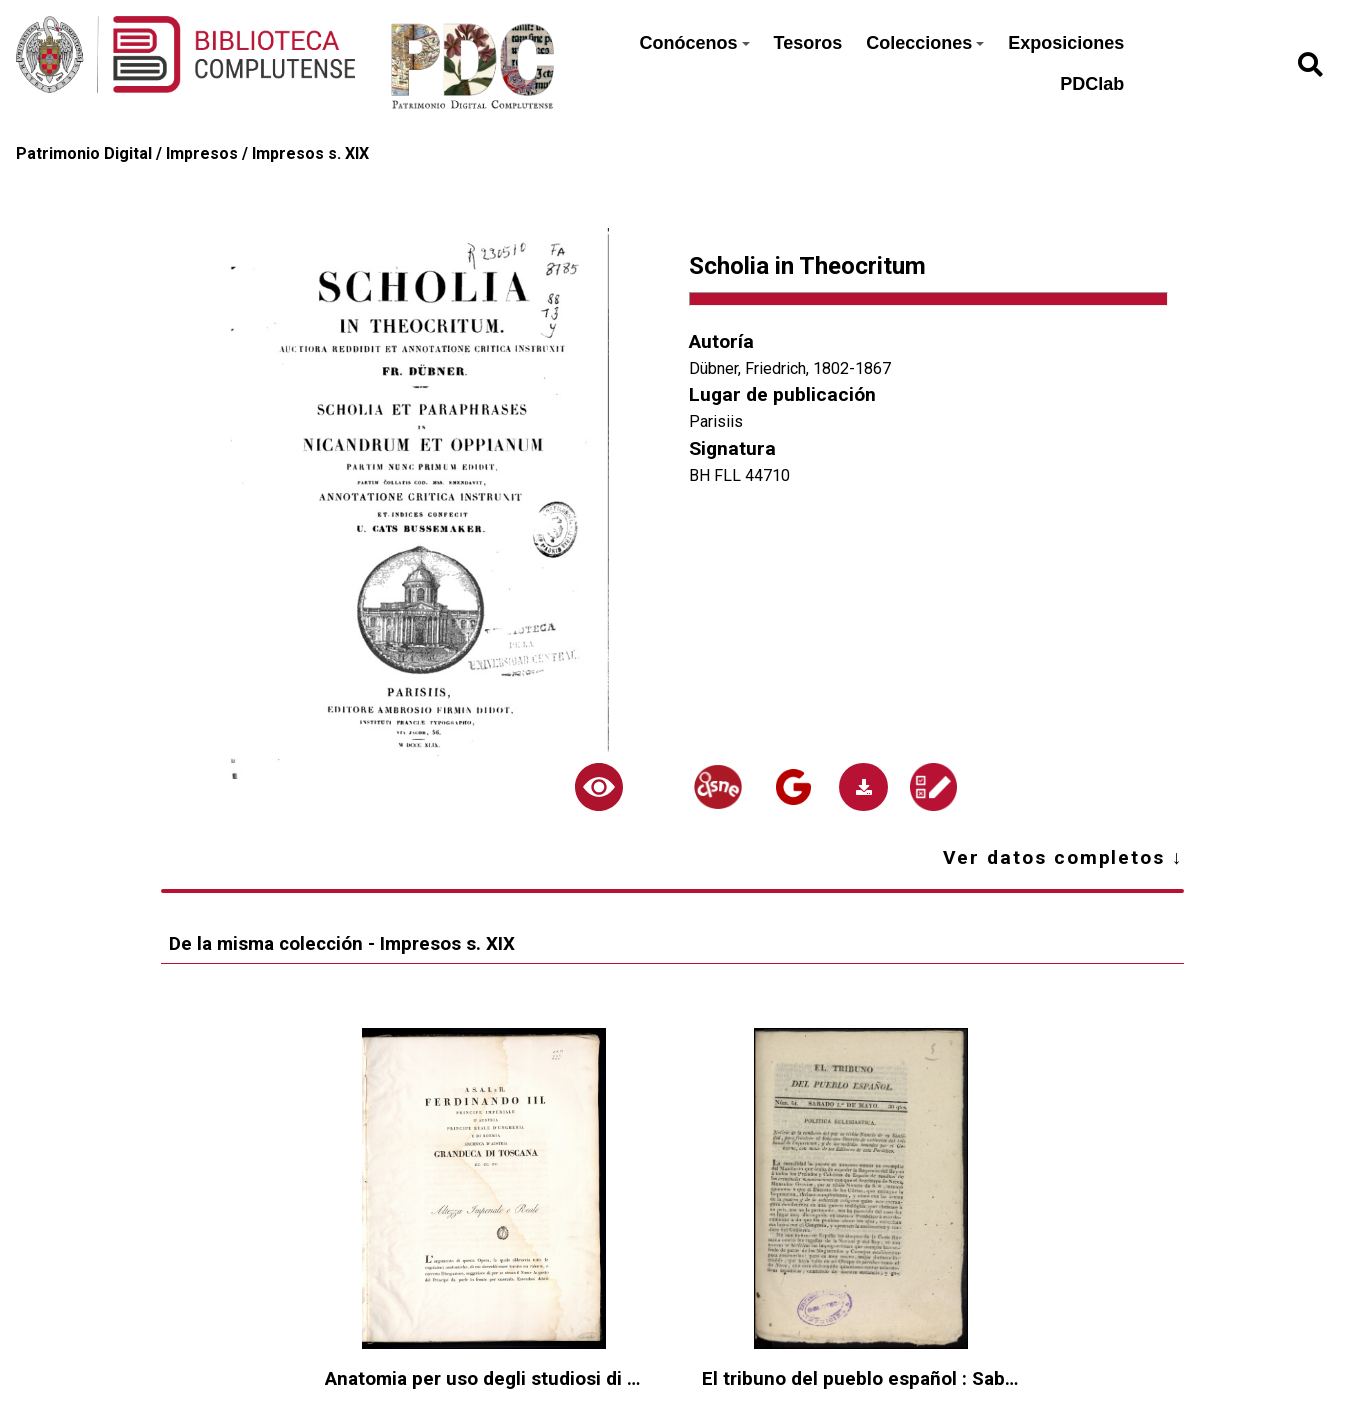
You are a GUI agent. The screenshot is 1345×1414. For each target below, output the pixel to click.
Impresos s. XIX (310, 153)
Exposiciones (1066, 43)
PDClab (1092, 84)
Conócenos (694, 43)
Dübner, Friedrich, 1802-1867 (790, 368)
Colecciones (925, 43)
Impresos (202, 153)
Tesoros (808, 43)
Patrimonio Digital (84, 153)
